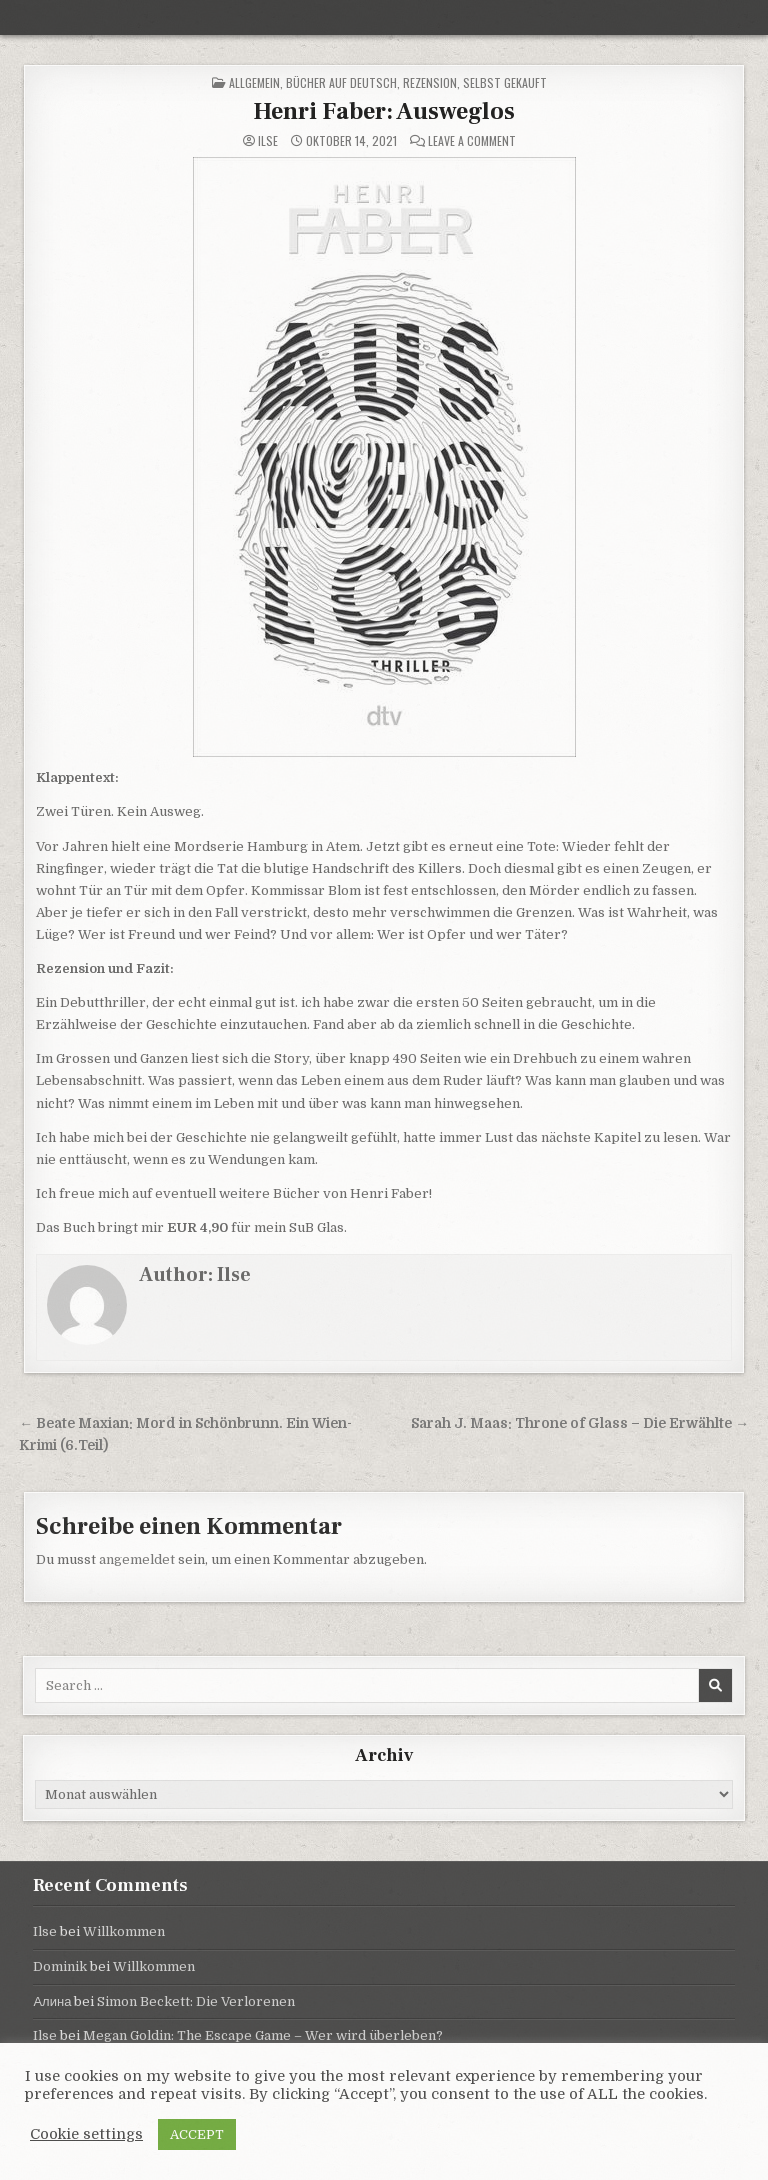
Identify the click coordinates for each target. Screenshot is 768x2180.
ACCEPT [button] (197, 2134)
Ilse (268, 141)
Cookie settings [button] (86, 2134)
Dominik (60, 1966)
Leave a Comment (472, 141)
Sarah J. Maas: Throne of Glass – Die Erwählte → (580, 1423)
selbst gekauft (505, 82)
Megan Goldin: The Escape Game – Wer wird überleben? (263, 2035)
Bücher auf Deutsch (341, 82)
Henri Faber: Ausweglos (384, 111)
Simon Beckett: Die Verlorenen (196, 2001)
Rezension (430, 82)
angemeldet (137, 1559)
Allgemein (254, 82)
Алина (52, 2001)
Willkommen (124, 1931)
